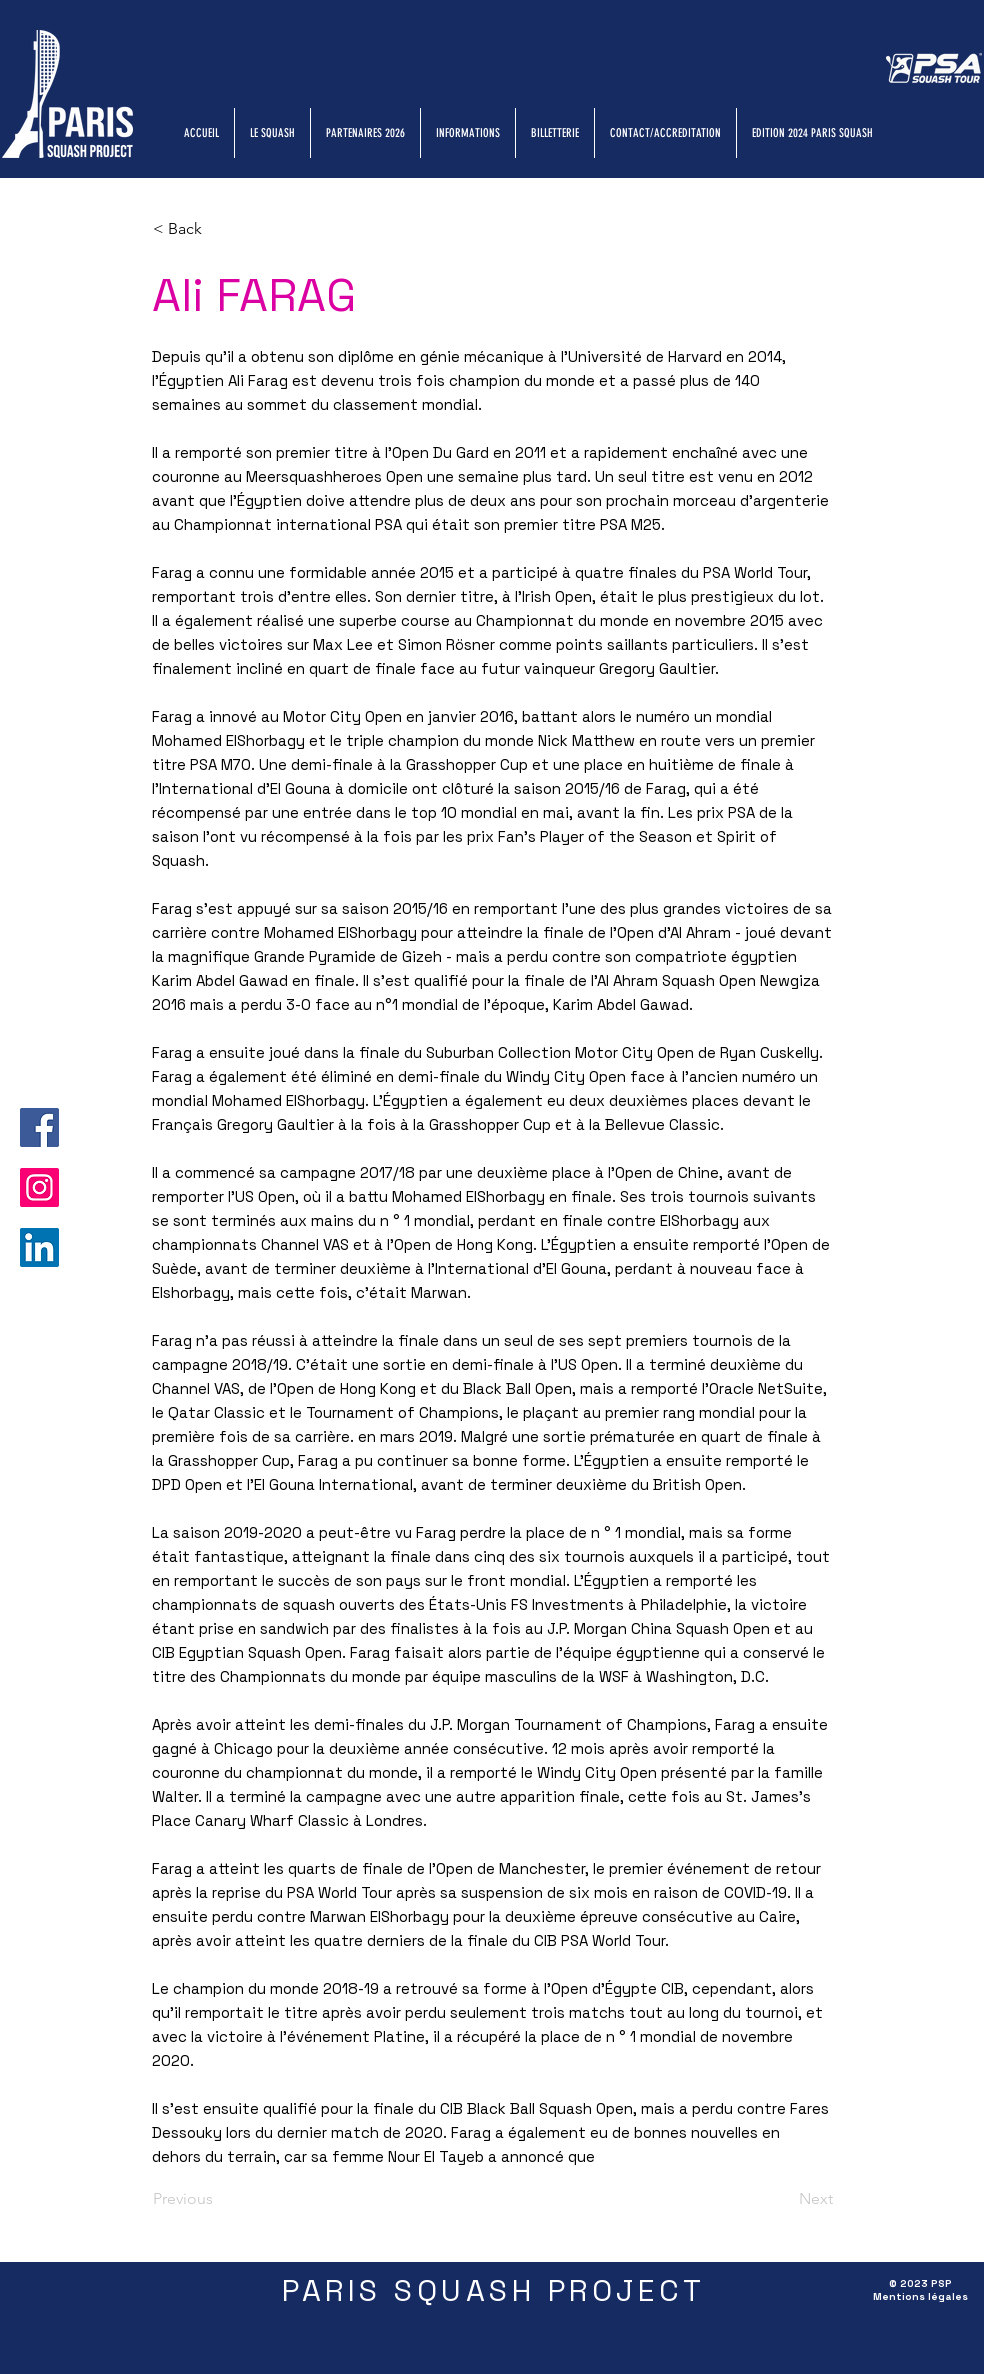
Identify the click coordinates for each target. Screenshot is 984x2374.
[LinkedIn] (39, 1247)
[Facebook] (39, 1127)
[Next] (783, 2199)
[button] (219, 229)
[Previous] (219, 2199)
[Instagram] (39, 1187)
